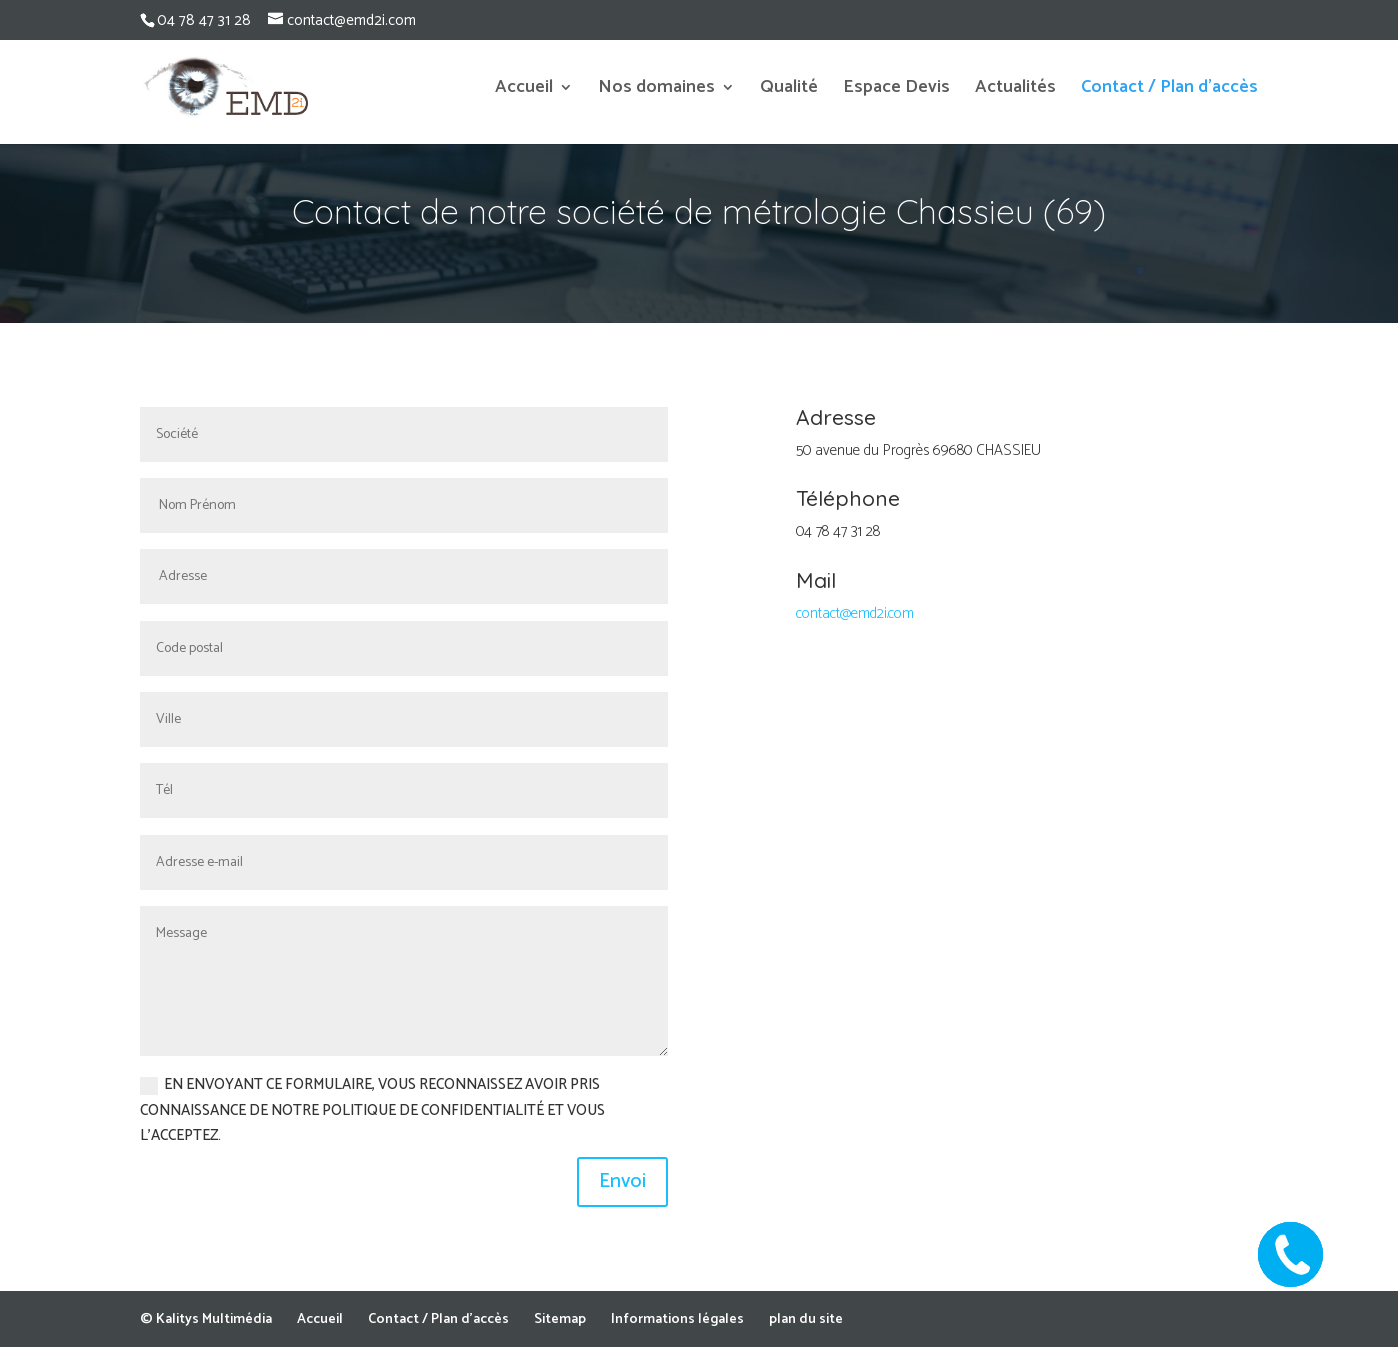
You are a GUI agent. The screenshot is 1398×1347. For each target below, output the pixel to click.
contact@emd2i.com (855, 613)
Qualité (789, 91)
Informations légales (677, 1319)
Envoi (622, 1181)
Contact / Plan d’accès (1169, 91)
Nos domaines (656, 91)
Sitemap (560, 1319)
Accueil (524, 91)
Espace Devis (896, 91)
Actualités (1015, 91)
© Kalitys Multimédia (206, 1319)
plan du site (806, 1319)
